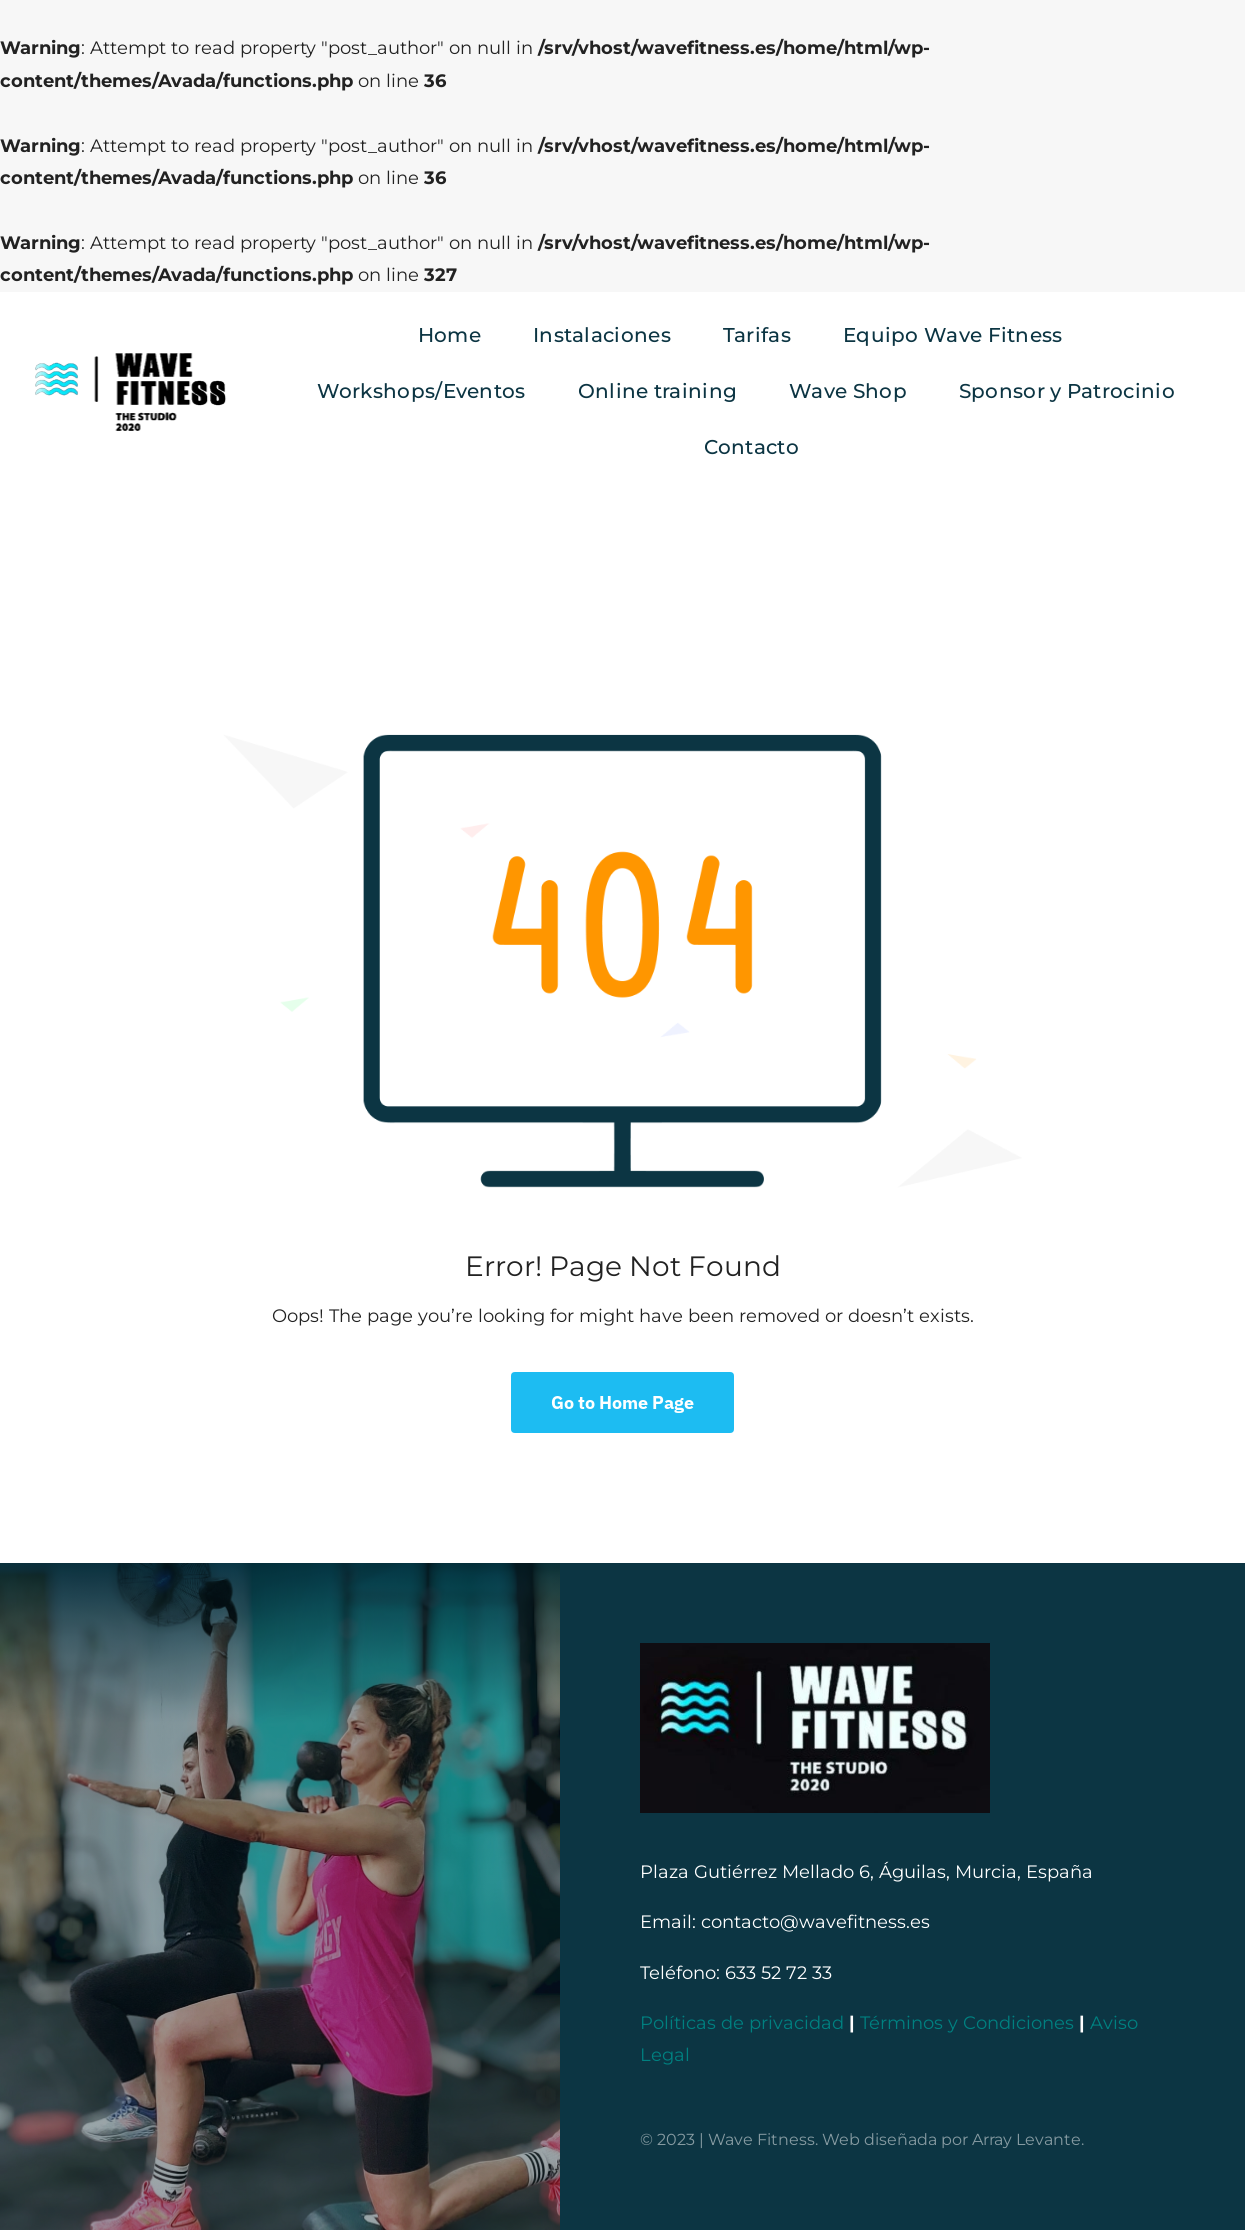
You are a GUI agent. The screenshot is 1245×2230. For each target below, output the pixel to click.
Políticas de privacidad (742, 2023)
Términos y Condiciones (967, 2023)
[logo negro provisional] (129, 355)
